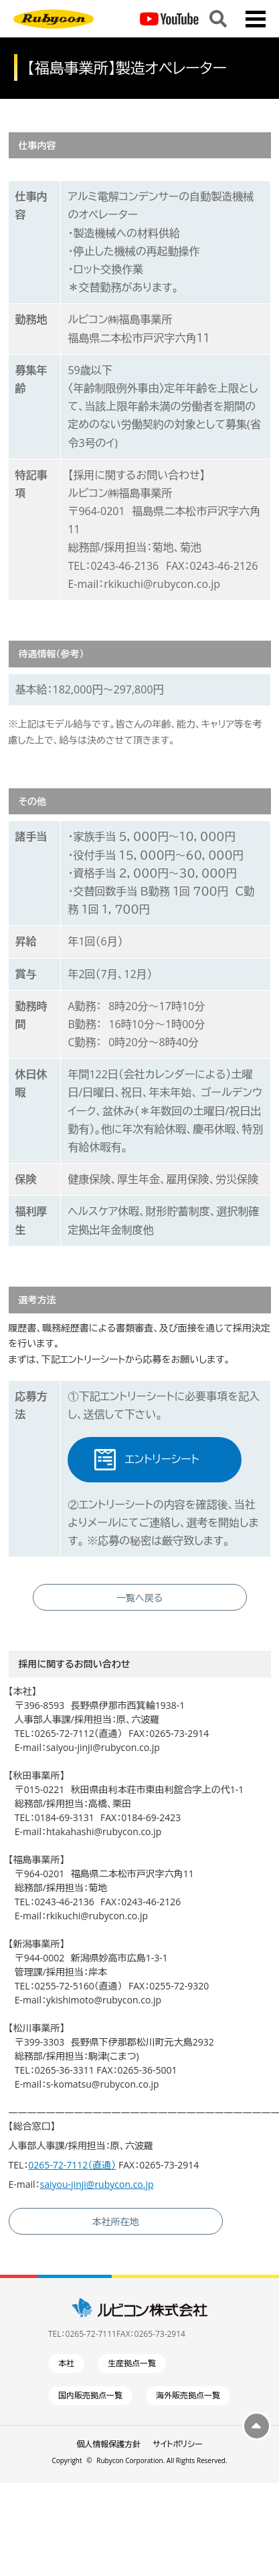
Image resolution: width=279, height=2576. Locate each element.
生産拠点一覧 (132, 2363)
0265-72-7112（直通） (72, 2164)
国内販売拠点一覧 (90, 2395)
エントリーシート (161, 1459)
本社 (66, 2363)
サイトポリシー (177, 2444)
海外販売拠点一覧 (188, 2395)
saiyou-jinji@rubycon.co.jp (97, 2184)
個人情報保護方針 (108, 2444)
